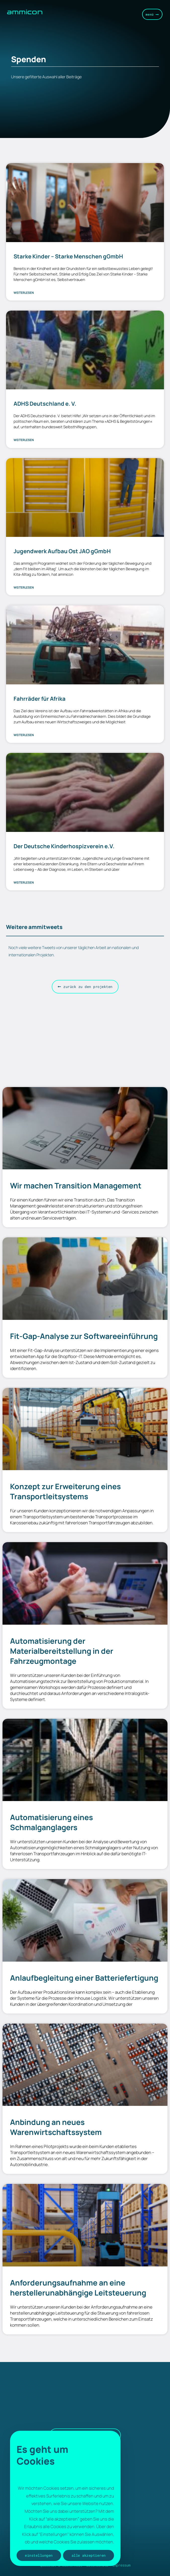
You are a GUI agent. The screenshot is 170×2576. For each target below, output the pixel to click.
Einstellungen (39, 2555)
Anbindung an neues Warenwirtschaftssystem (56, 2127)
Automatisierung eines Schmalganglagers (51, 1822)
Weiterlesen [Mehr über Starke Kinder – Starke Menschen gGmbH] (24, 293)
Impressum (121, 2565)
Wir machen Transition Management (75, 1185)
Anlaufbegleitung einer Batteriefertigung (84, 1978)
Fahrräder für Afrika (40, 698)
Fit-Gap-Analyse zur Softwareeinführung (84, 1336)
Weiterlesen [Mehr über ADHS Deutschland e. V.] (24, 440)
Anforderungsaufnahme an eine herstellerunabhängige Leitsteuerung (78, 2287)
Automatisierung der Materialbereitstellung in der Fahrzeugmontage (61, 1651)
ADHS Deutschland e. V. (45, 403)
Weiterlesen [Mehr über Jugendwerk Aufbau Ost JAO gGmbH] (24, 587)
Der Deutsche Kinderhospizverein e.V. (64, 846)
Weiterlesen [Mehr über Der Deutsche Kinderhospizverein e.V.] (24, 882)
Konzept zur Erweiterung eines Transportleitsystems (65, 1491)
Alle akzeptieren (89, 2555)
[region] (65, 2498)
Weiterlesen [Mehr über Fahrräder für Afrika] (24, 735)
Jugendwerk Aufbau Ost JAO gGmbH (62, 551)
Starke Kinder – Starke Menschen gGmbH (68, 256)
